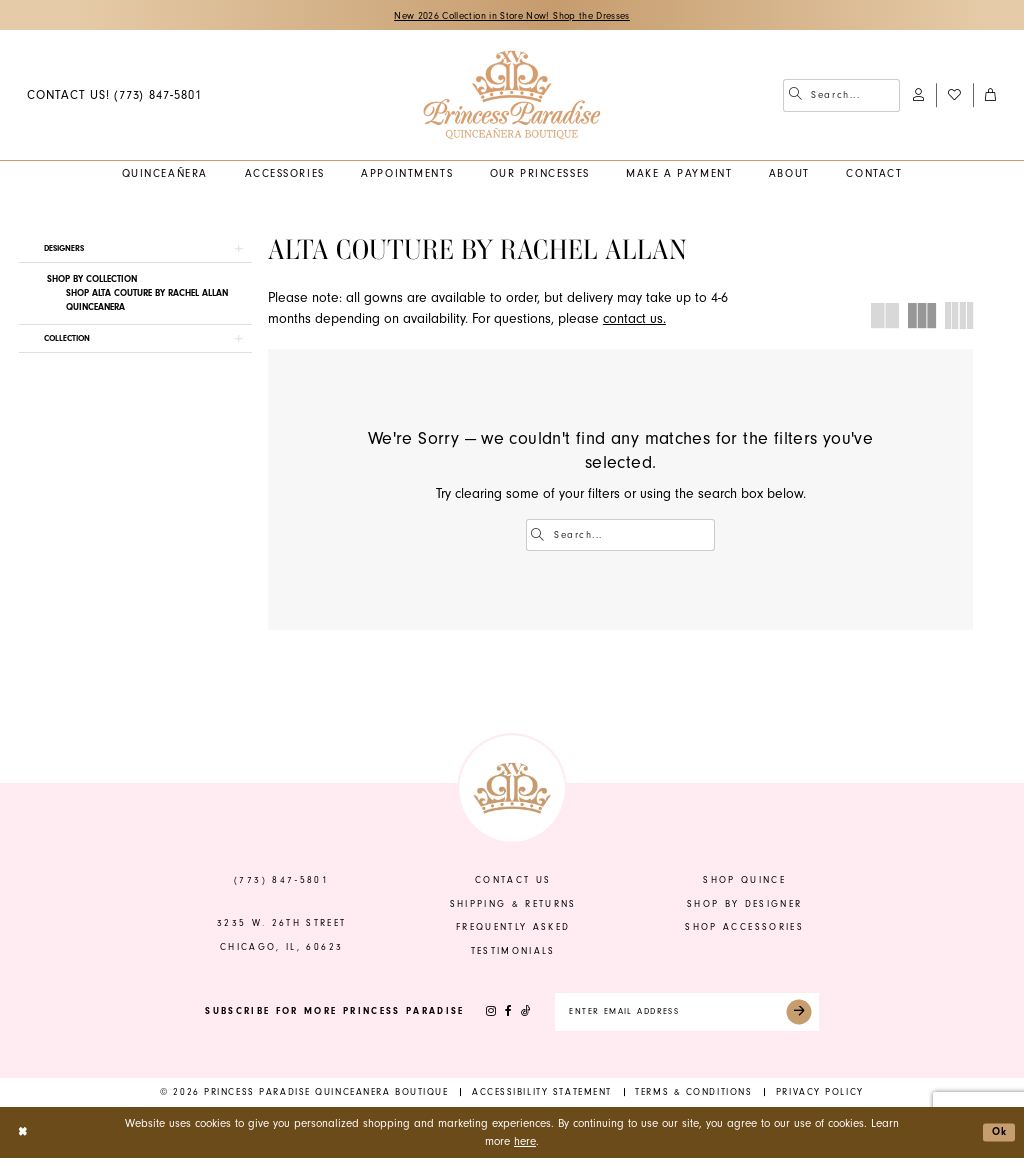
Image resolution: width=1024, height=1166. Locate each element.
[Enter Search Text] (841, 96)
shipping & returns (513, 908)
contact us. (634, 321)
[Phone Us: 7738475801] (114, 96)
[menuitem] (114, 96)
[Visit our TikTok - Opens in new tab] (513, 1018)
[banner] (511, 96)
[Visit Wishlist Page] (954, 96)
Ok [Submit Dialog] (998, 1139)
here (525, 1148)
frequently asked (513, 931)
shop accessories (744, 931)
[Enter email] (686, 1018)
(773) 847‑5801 (281, 884)
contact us (513, 884)
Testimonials (513, 954)
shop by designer (745, 908)
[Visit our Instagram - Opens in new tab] (477, 1018)
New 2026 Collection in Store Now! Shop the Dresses (512, 16)
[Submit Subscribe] (811, 1018)
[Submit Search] (796, 96)
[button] (918, 96)
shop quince (744, 884)
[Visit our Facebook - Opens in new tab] (494, 1018)
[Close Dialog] (23, 1140)
